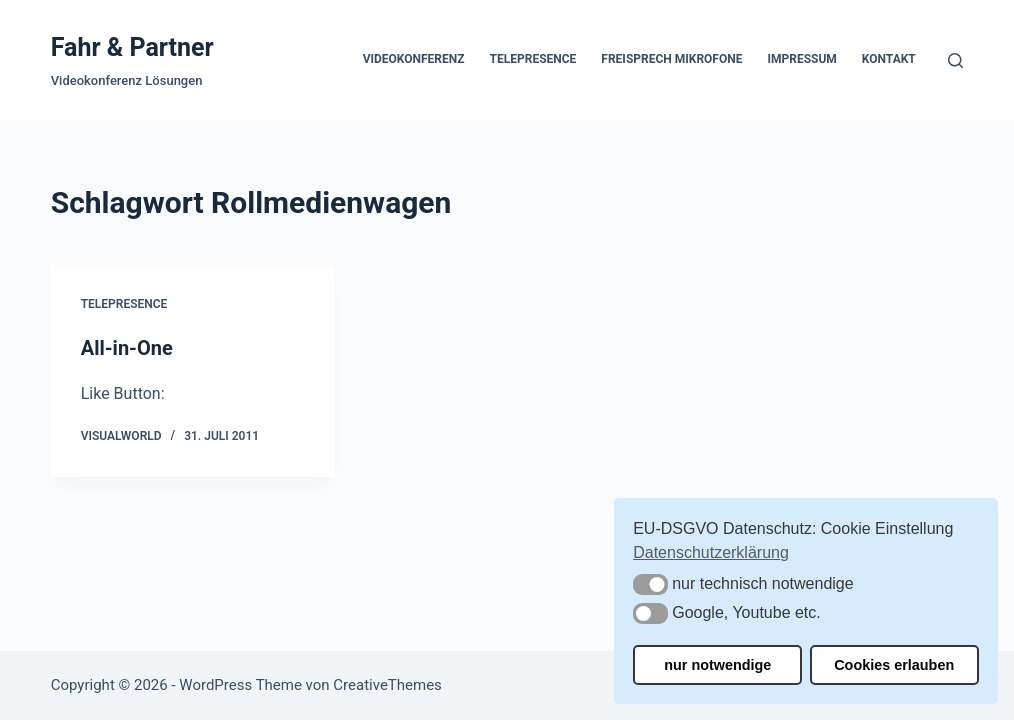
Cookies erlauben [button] (894, 665)
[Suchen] (955, 60)
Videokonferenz (414, 59)
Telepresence (533, 59)
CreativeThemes (387, 685)
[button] (650, 584)
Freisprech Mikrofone (671, 59)
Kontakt (889, 59)
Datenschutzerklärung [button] (711, 552)
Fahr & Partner (132, 47)
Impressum (801, 59)
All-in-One (127, 348)
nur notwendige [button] (717, 665)
